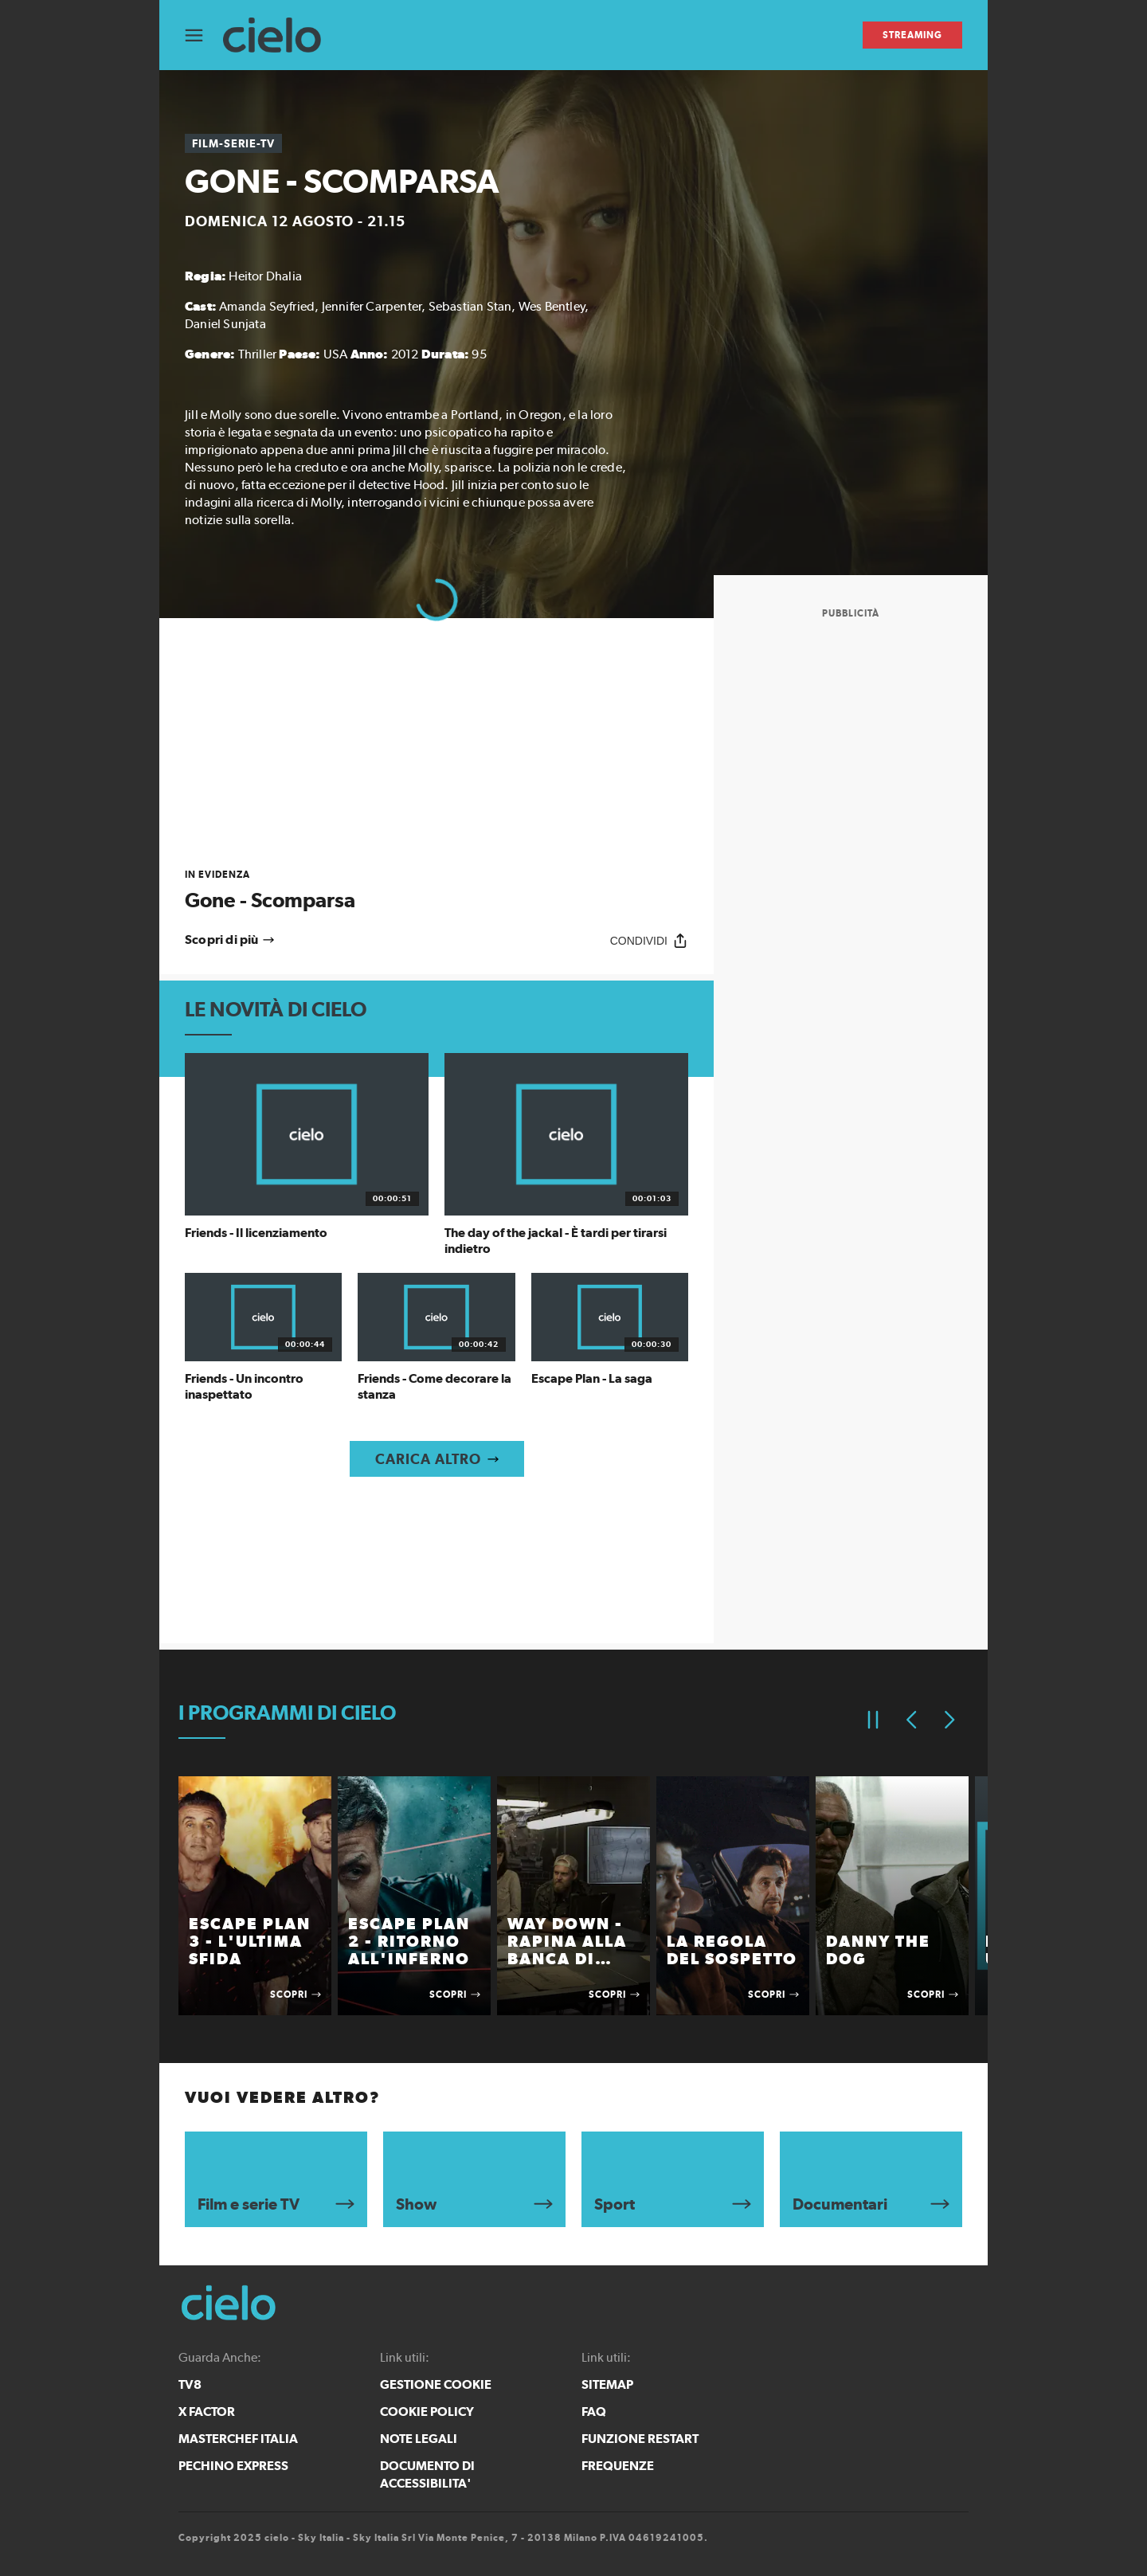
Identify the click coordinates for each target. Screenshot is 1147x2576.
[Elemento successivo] (949, 1720)
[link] (436, 890)
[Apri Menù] (204, 35)
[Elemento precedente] (911, 1720)
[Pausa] (873, 1720)
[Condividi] (649, 940)
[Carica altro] (437, 1459)
